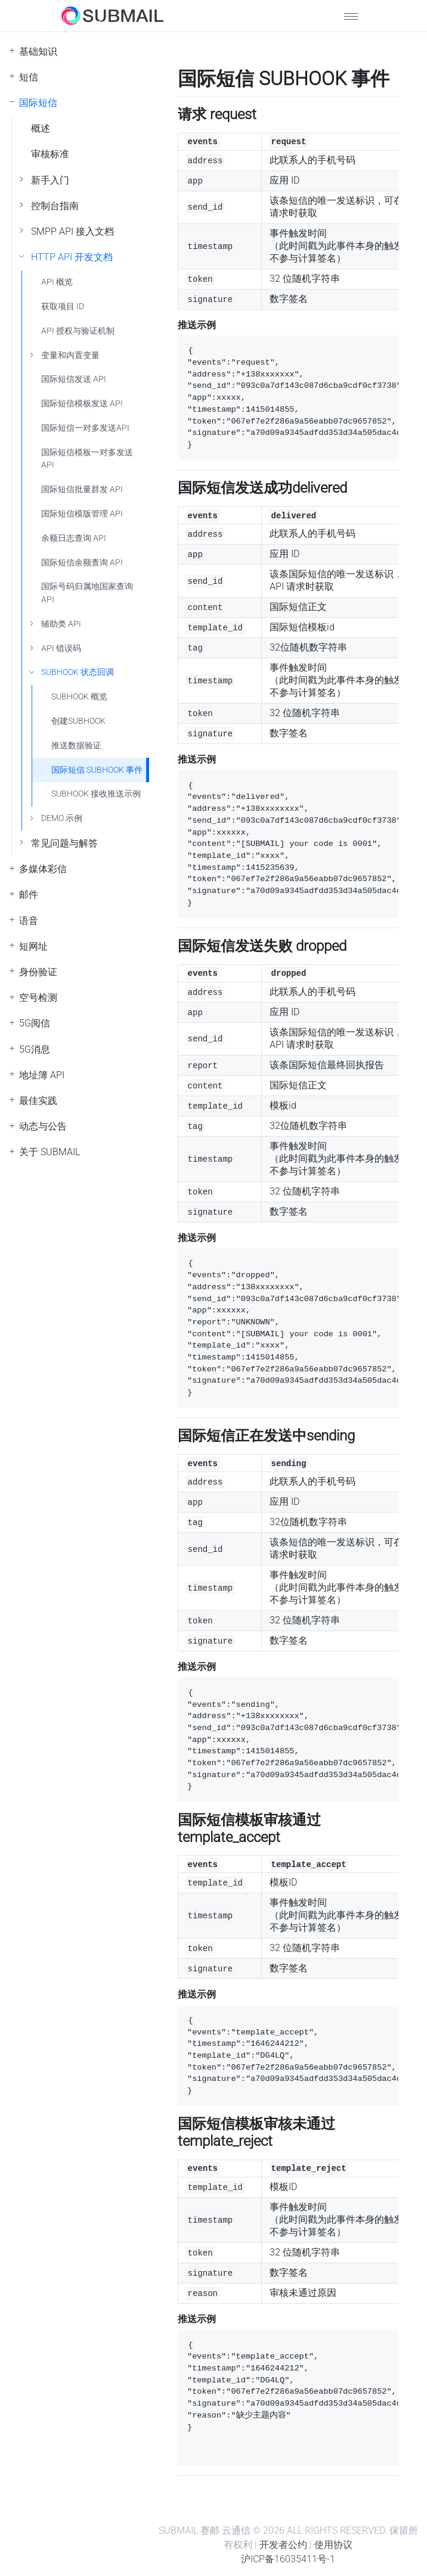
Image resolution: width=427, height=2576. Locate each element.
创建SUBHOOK (78, 721)
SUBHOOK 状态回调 (77, 672)
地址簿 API (41, 1075)
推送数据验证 (76, 746)
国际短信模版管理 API (82, 514)
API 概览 (57, 282)
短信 (28, 77)
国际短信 (38, 102)
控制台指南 (55, 205)
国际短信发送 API (73, 379)
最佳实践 (38, 1100)
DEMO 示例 (61, 818)
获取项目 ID (62, 306)
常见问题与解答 (64, 843)
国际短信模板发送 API (82, 404)
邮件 (28, 894)
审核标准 (50, 154)
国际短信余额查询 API (82, 563)
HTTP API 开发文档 (72, 257)
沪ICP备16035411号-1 (288, 2559)
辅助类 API (61, 624)
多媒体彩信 (43, 869)
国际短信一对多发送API (85, 428)
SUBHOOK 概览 (79, 697)
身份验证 (38, 972)
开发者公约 (283, 2544)
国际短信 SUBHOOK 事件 (97, 770)
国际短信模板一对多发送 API (87, 459)
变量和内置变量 (70, 355)
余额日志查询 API (73, 538)
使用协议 (333, 2544)
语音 (28, 920)
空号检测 (38, 997)
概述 (40, 128)
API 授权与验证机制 (78, 331)
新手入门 (50, 180)
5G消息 (34, 1049)
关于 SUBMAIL (49, 1152)
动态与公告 (43, 1126)
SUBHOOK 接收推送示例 (96, 794)
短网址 (33, 946)
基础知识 (38, 51)
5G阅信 (34, 1023)
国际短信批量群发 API (82, 489)
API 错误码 (61, 648)
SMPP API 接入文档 (72, 231)
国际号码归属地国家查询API (87, 593)
